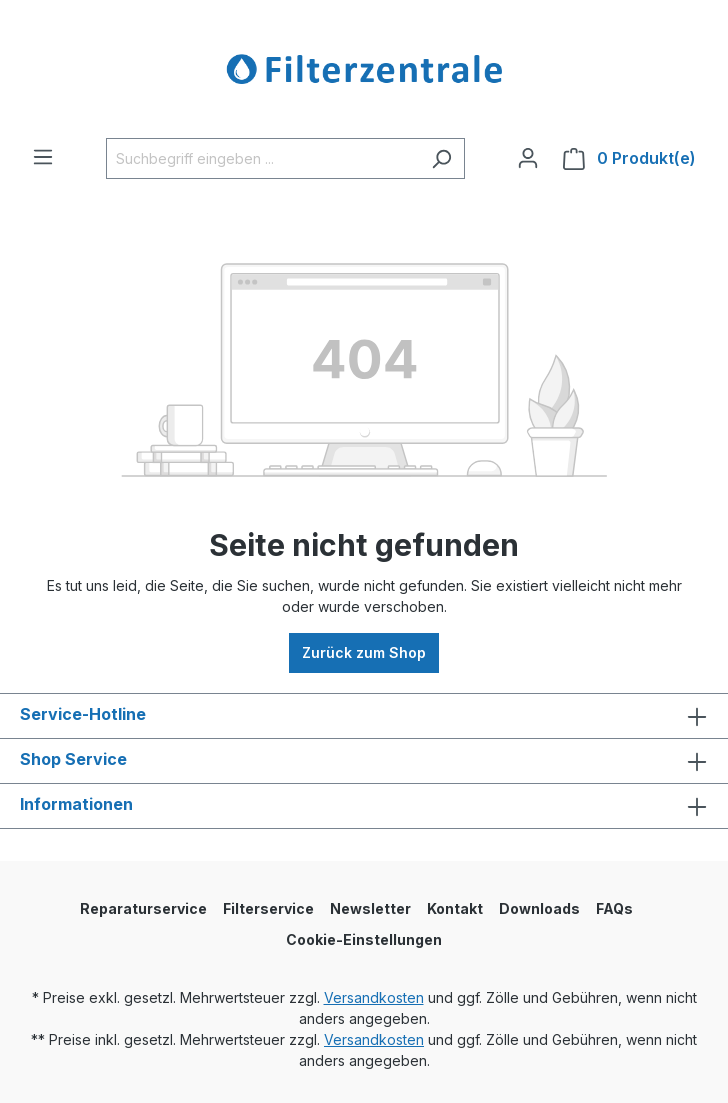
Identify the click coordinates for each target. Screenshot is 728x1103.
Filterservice (268, 908)
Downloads (539, 908)
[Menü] (43, 157)
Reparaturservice (143, 908)
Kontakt (455, 908)
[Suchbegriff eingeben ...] (262, 158)
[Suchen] (441, 158)
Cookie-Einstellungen (364, 939)
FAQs (614, 908)
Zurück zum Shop (364, 652)
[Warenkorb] (629, 158)
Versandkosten (374, 997)
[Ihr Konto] (528, 158)
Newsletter (370, 908)
